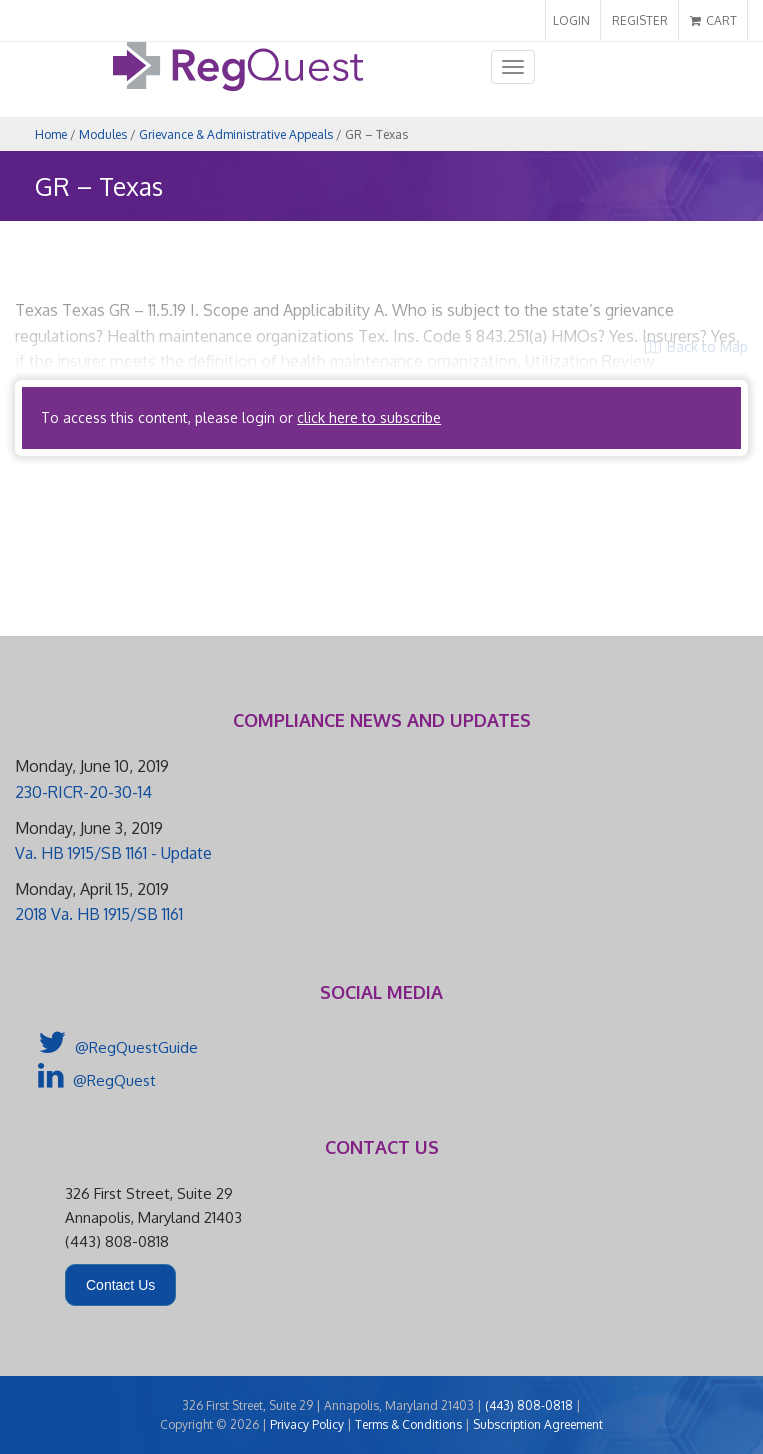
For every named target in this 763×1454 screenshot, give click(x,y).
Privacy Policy (307, 1424)
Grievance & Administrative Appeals (236, 134)
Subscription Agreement (538, 1424)
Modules (103, 134)
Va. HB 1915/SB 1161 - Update (113, 853)
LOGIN (571, 20)
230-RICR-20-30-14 (83, 792)
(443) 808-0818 (529, 1405)
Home (51, 134)
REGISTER (640, 20)
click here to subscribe (369, 417)
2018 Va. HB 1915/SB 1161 (99, 914)
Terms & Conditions (408, 1424)
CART (713, 20)
